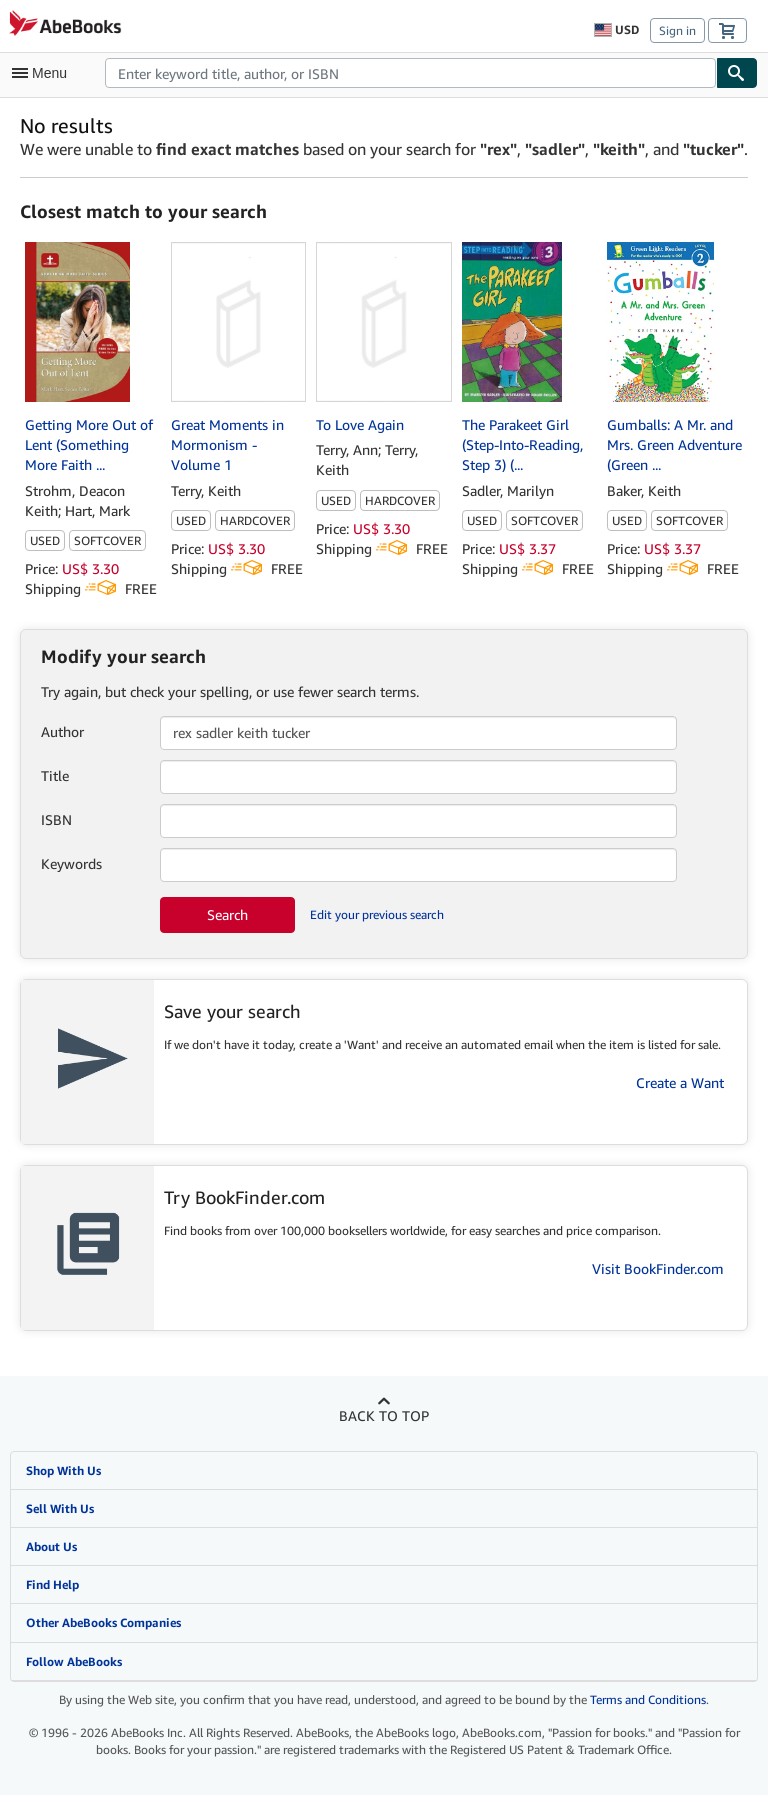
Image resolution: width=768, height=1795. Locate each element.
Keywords (71, 863)
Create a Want (680, 1082)
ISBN (56, 819)
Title (55, 775)
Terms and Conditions (648, 1699)
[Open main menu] (44, 73)
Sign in (677, 30)
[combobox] (410, 73)
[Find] (737, 73)
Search (227, 914)
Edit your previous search (377, 914)
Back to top (384, 1415)
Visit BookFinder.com (658, 1268)
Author (62, 731)
